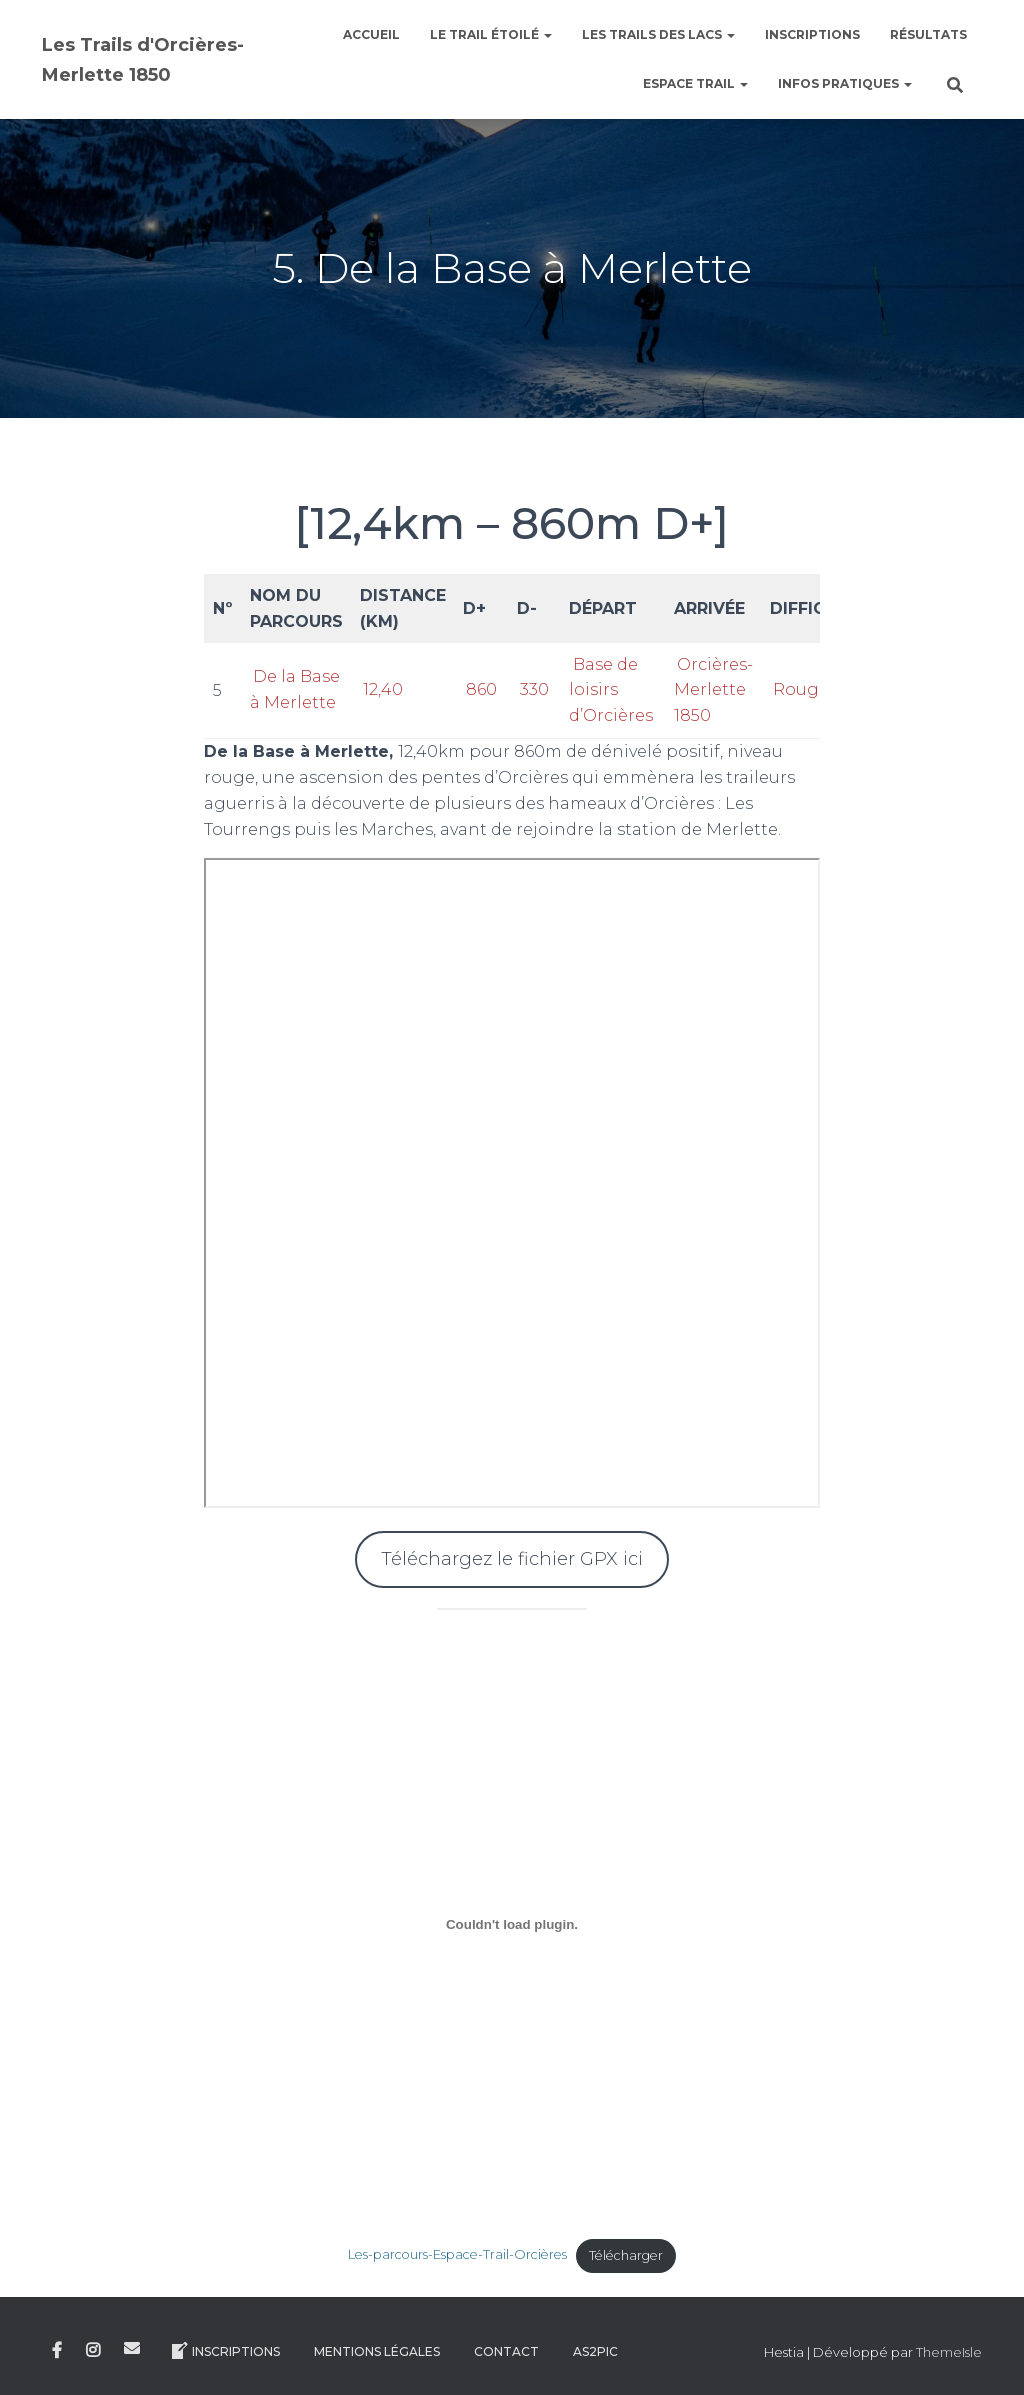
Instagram (93, 2351)
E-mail (132, 2348)
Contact (506, 2351)
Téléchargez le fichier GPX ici (512, 1559)
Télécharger (626, 2255)
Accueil (371, 34)
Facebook (57, 2351)
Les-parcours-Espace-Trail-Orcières (457, 2255)
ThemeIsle (949, 2352)
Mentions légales (377, 2351)
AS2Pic (595, 2351)
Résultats (928, 34)
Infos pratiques (845, 83)
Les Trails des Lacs (658, 34)
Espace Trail (695, 83)
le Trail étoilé (491, 34)
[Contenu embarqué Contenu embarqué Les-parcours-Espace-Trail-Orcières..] (512, 1925)
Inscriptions (812, 34)
